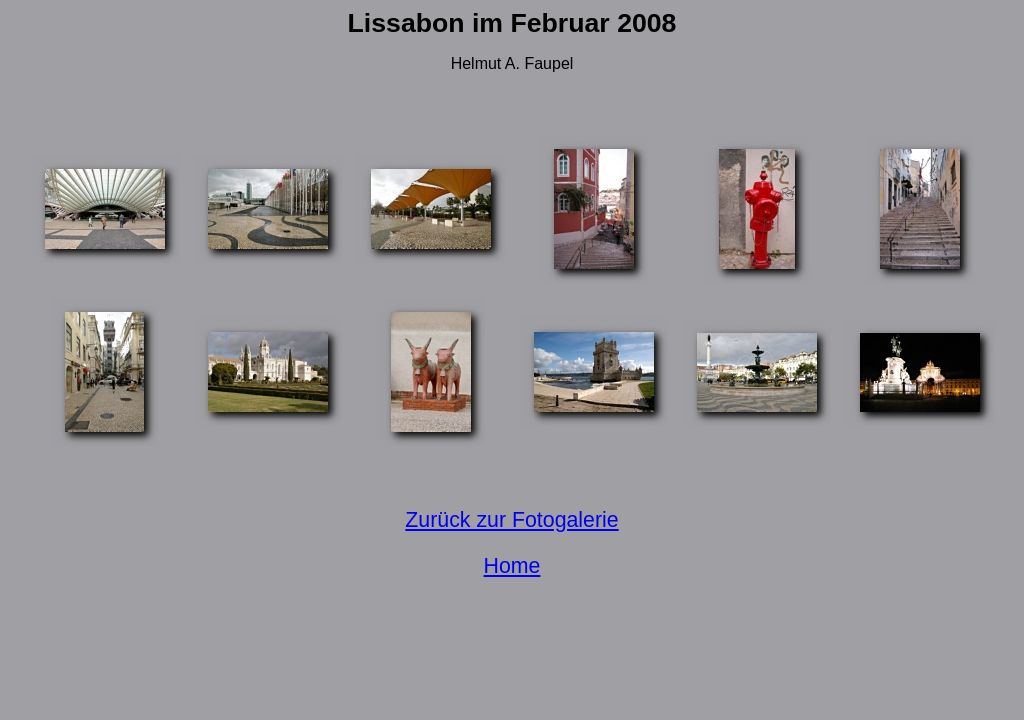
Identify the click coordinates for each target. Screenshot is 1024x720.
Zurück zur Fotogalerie (511, 520)
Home (512, 566)
